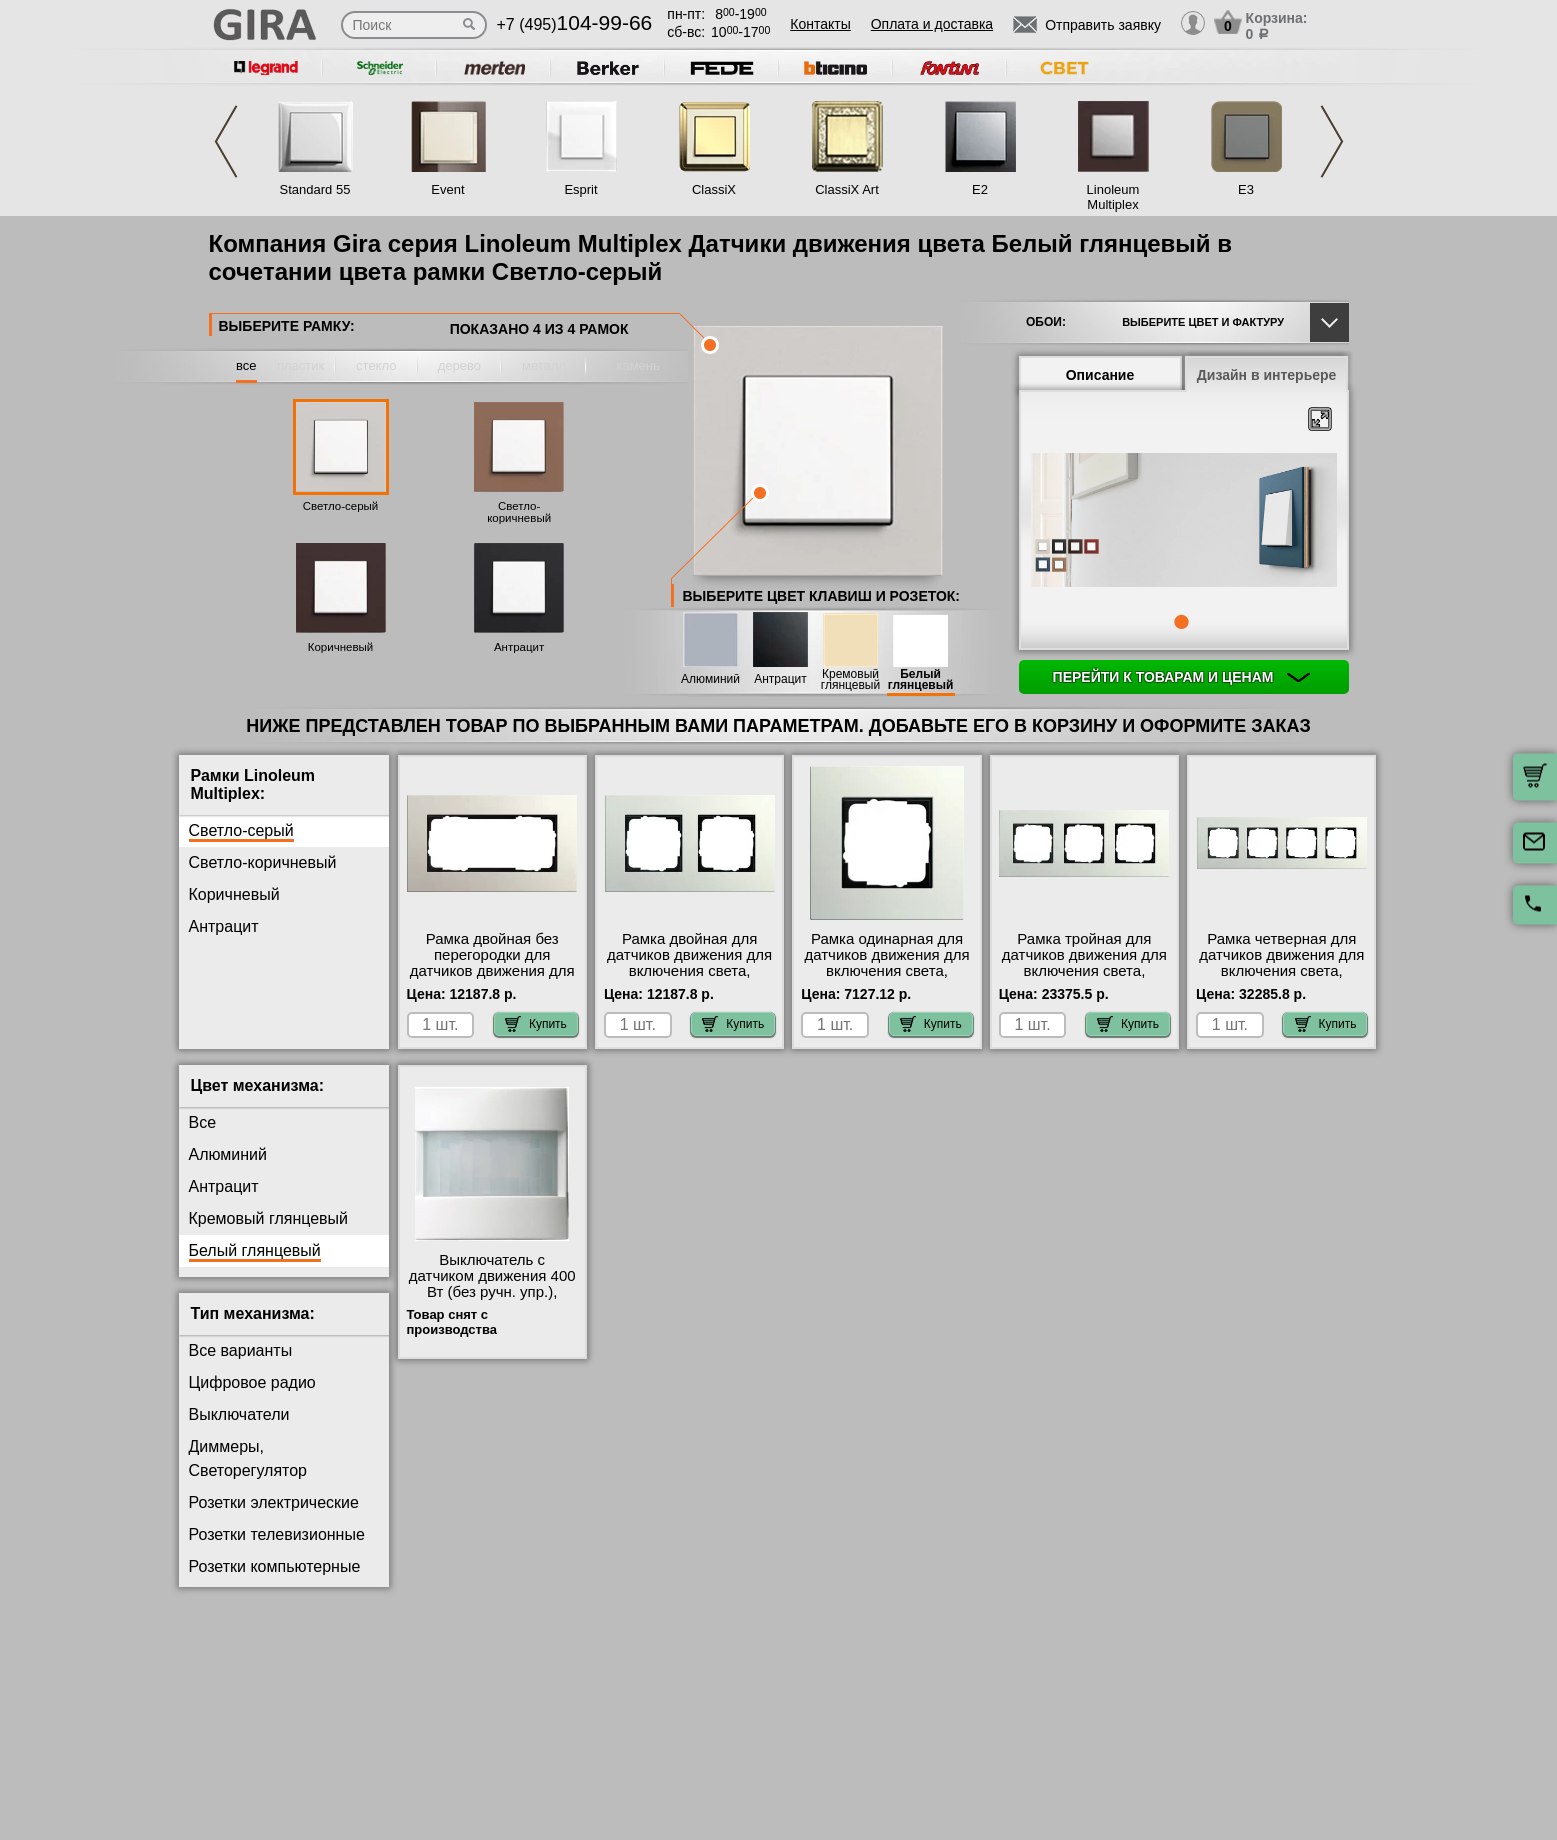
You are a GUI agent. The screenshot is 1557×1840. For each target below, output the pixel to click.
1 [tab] (1181, 622)
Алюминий (710, 679)
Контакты (820, 24)
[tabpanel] (1184, 522)
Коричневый (340, 647)
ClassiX (714, 189)
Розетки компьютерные (275, 1566)
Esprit (580, 189)
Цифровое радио (252, 1382)
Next (1332, 141)
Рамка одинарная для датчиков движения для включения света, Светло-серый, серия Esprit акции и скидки (886, 971)
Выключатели (239, 1414)
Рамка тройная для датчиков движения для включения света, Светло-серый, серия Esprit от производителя (1084, 971)
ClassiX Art (847, 189)
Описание (1100, 375)
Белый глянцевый (921, 680)
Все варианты (241, 1350)
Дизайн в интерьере (1267, 375)
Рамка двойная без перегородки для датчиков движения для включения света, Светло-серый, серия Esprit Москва (492, 979)
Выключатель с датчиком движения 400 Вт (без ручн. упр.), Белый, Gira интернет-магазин (492, 1292)
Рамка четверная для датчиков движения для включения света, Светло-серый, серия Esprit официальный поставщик (1281, 979)
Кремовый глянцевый (850, 680)
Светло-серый (341, 506)
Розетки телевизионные (277, 1534)
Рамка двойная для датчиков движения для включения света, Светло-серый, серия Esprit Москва (689, 971)
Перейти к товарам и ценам (1182, 677)
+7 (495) (575, 24)
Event (447, 189)
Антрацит (519, 647)
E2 (980, 189)
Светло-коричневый (519, 512)
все (246, 365)
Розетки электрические (274, 1502)
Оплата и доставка (932, 24)
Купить (536, 1024)
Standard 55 (315, 189)
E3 (1246, 189)
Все (203, 1122)
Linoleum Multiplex (1113, 197)
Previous (226, 141)
